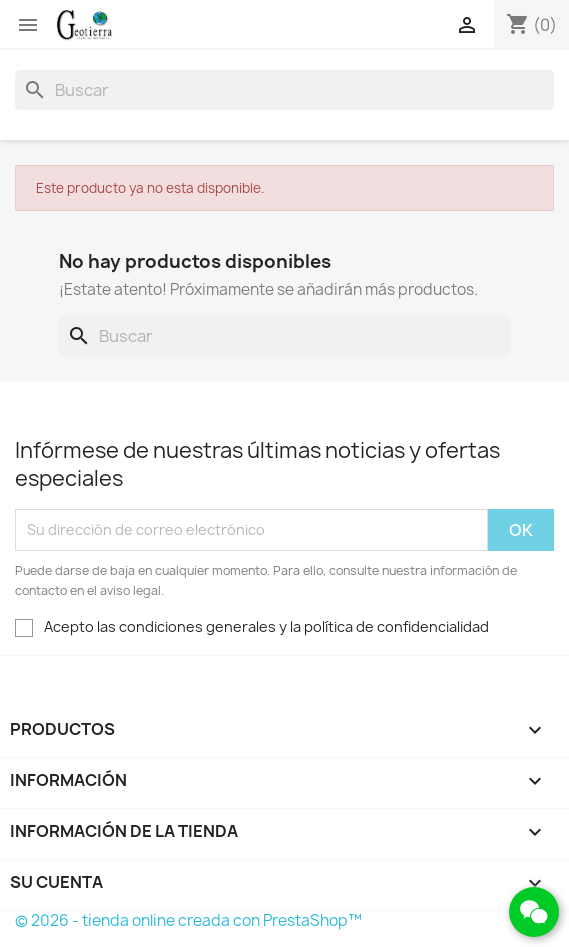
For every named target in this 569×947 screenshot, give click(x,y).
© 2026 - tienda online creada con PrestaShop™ (188, 920)
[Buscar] (284, 90)
